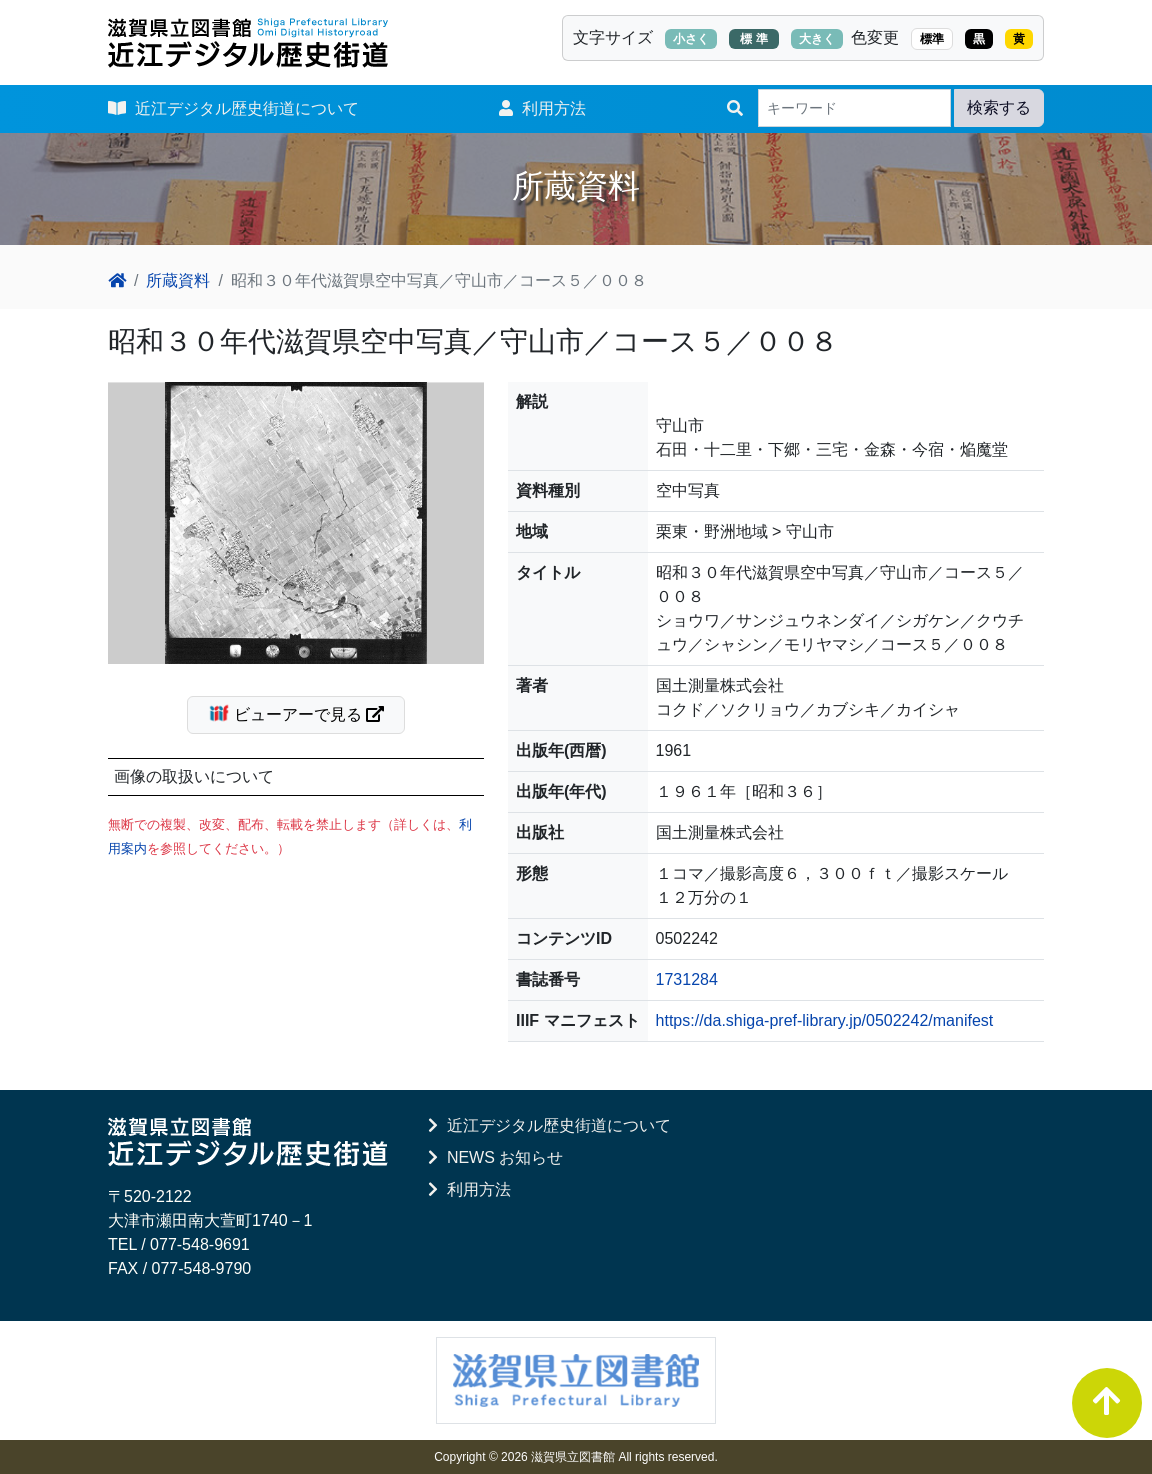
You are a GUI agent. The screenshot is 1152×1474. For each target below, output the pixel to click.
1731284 (687, 979)
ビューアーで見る (304, 713)
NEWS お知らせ (495, 1157)
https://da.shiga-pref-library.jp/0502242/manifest (825, 1020)
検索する (999, 107)
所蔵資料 (178, 280)
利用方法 (542, 108)
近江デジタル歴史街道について (233, 108)
